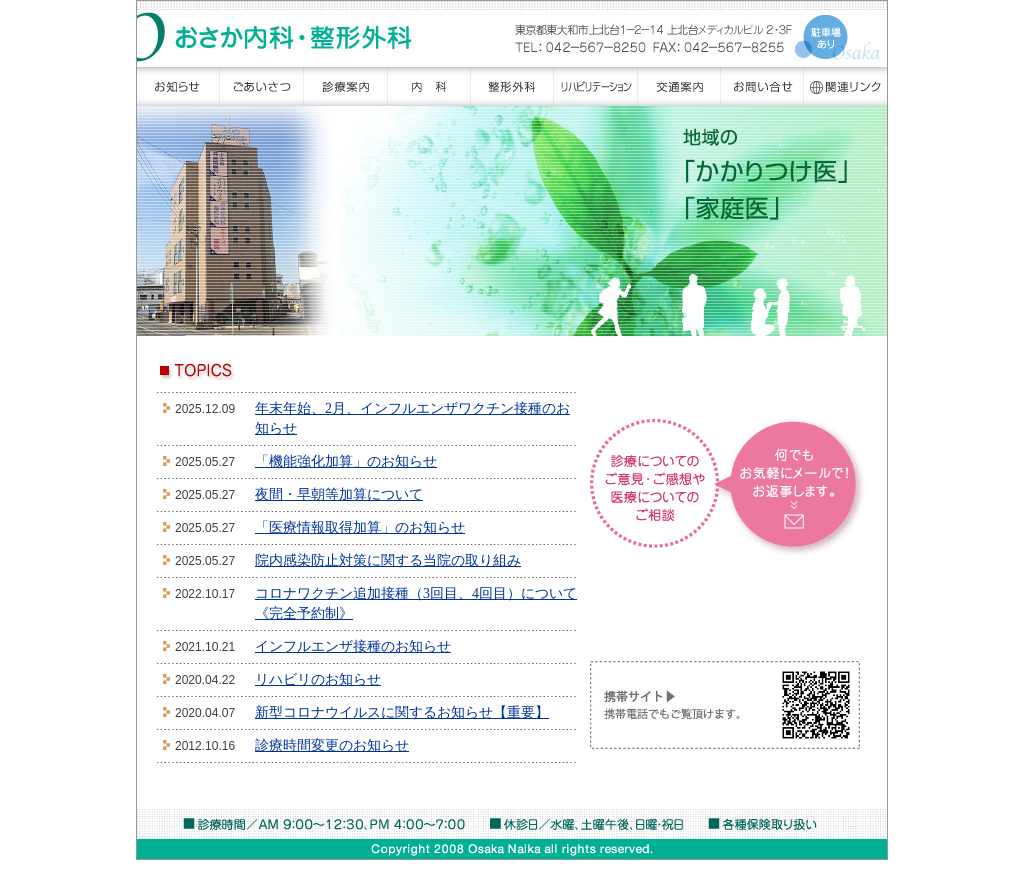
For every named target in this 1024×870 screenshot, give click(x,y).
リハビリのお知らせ (318, 679)
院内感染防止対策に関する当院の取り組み (388, 560)
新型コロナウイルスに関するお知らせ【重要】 (402, 712)
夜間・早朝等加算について (339, 494)
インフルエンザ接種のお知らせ (353, 646)
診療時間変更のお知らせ (332, 745)
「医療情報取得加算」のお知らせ (360, 527)
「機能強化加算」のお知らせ (346, 461)
